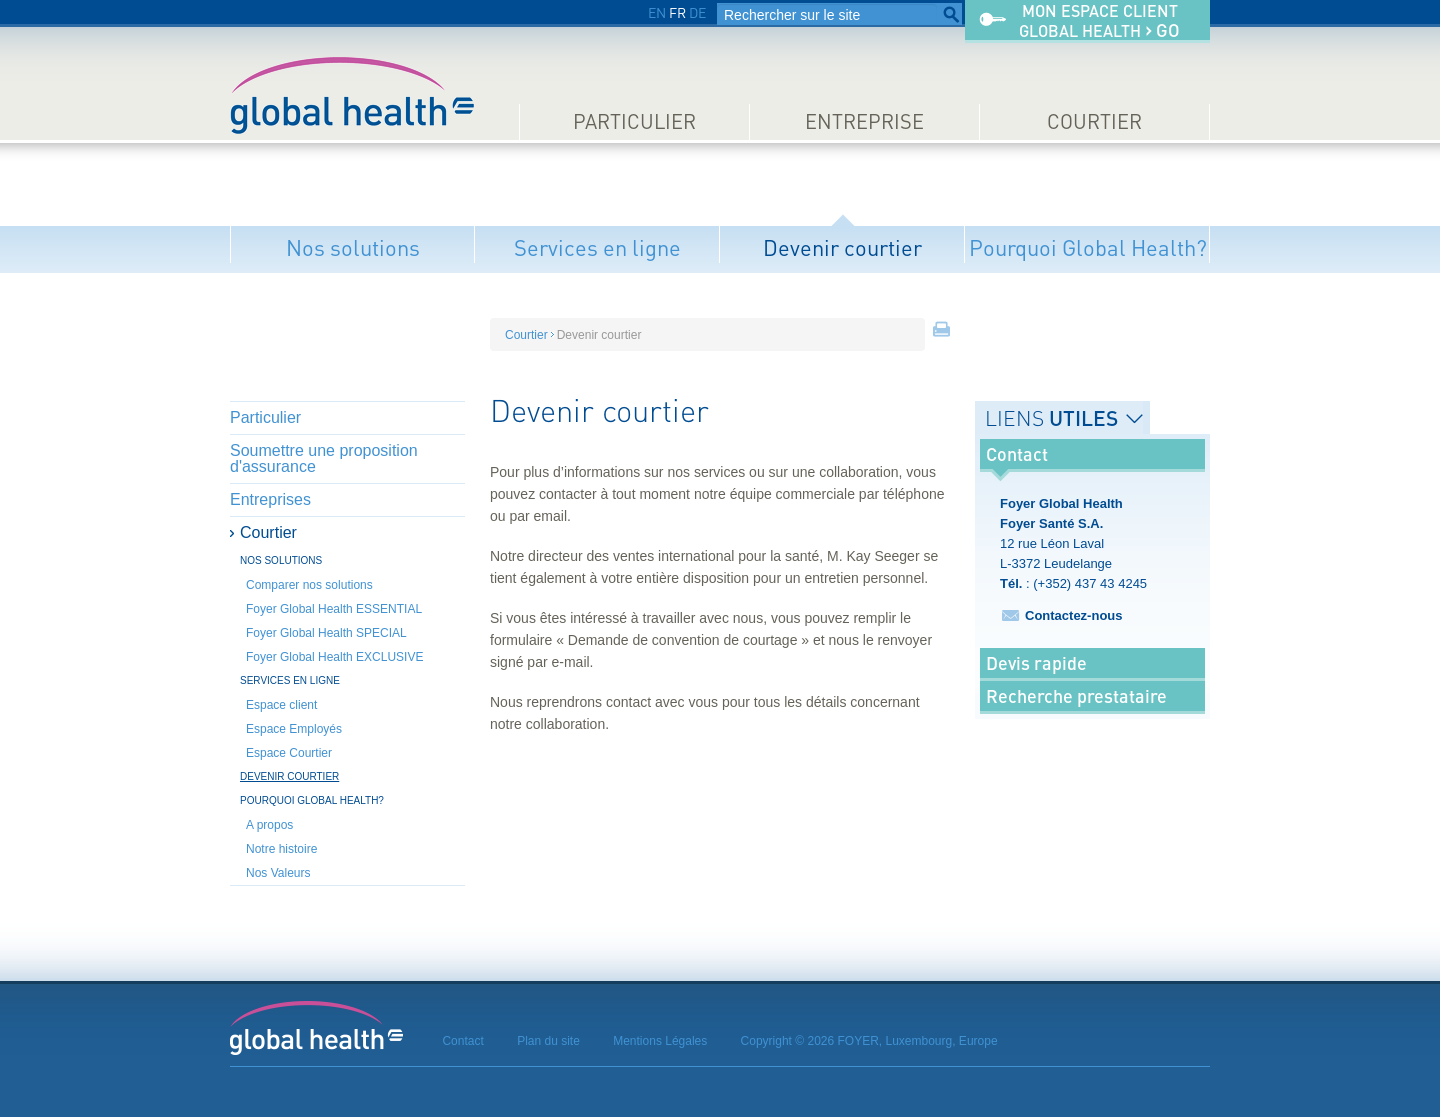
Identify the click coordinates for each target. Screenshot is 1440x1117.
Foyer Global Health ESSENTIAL (334, 609)
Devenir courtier (842, 247)
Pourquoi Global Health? (1088, 247)
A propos (269, 825)
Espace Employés (294, 729)
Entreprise (864, 121)
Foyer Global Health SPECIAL (326, 633)
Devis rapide (1036, 663)
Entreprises (270, 499)
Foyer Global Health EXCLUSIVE (334, 657)
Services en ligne (597, 247)
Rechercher (951, 15)
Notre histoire (281, 849)
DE (697, 12)
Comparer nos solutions (309, 585)
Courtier (1094, 121)
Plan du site (548, 1041)
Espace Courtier (289, 753)
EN (657, 12)
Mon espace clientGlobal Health (1099, 21)
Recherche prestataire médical (1076, 711)
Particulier (634, 121)
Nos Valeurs (278, 873)
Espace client (281, 705)
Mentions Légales (660, 1041)
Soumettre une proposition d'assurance (324, 458)
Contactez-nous (1074, 615)
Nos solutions (353, 247)
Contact (462, 1041)
